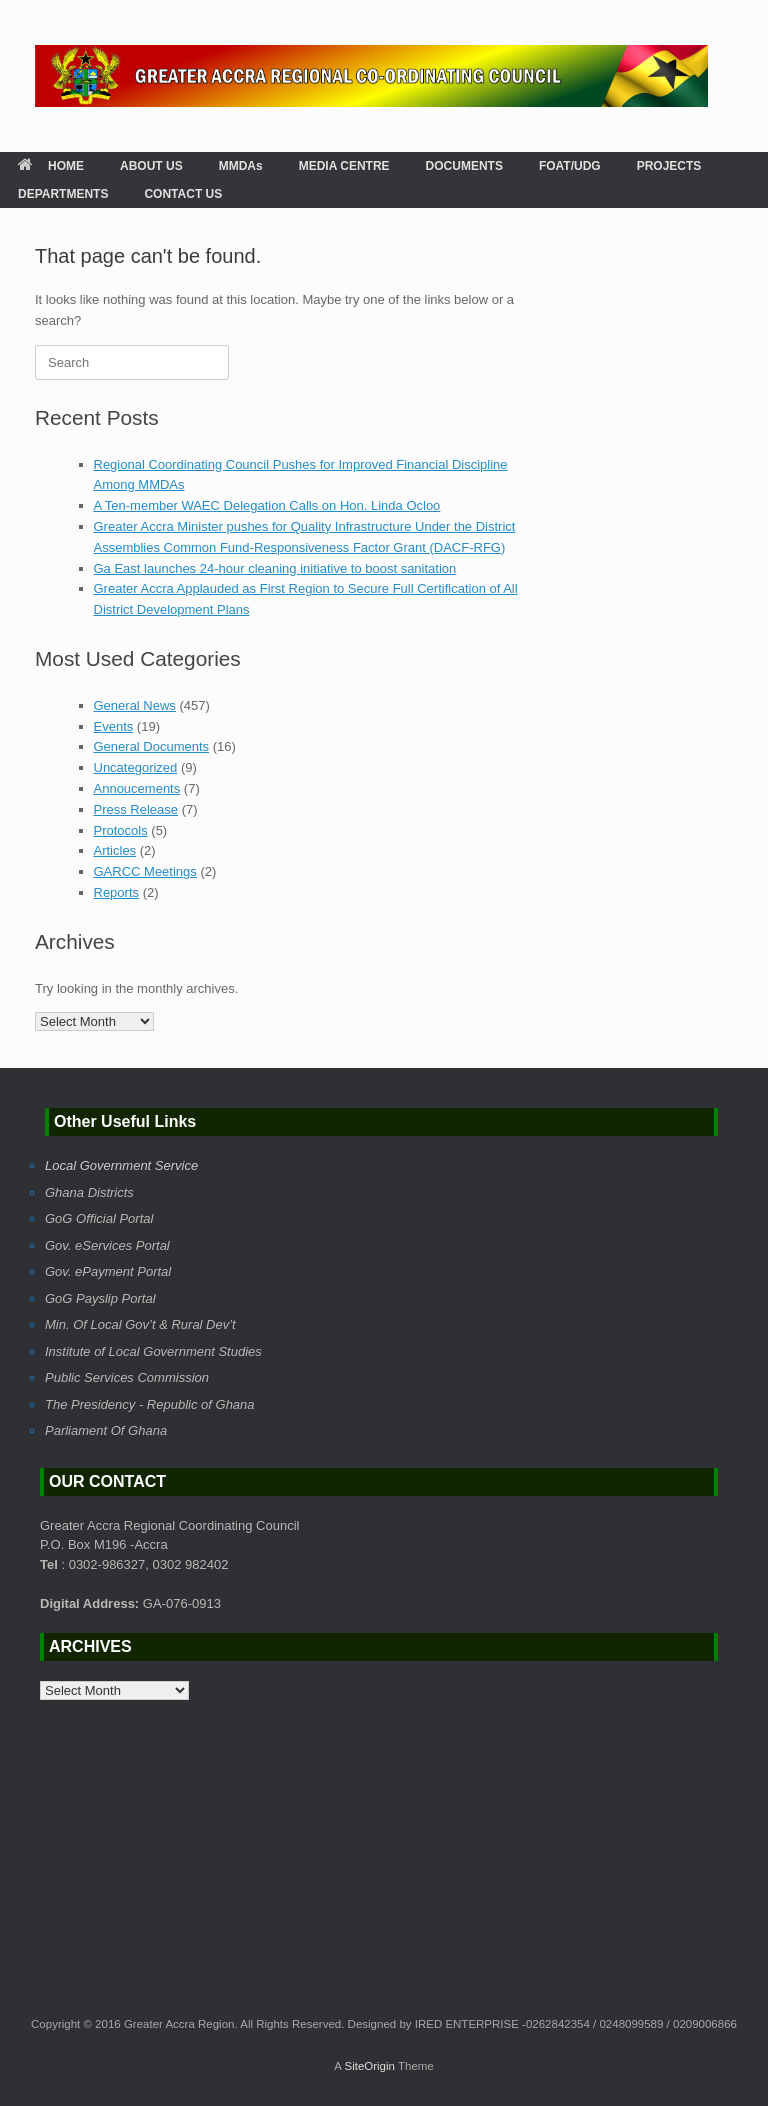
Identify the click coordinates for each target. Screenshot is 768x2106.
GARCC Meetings (145, 871)
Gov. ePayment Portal (108, 1271)
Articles (115, 850)
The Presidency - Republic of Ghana (150, 1404)
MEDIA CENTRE (344, 166)
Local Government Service (121, 1165)
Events (114, 726)
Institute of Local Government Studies (153, 1351)
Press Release (136, 809)
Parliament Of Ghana (106, 1430)
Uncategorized (136, 767)
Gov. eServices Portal (107, 1245)
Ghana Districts (89, 1192)
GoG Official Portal (99, 1218)
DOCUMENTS (464, 166)
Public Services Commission (127, 1377)
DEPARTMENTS (63, 194)
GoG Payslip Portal (100, 1298)
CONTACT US (183, 194)
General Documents (152, 746)
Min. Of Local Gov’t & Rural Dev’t (140, 1324)
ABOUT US (151, 166)
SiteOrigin (369, 2066)
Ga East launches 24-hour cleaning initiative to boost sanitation (275, 568)
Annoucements (137, 788)
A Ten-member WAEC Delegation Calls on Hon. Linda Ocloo (267, 505)
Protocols (121, 830)
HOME (51, 166)
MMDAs (241, 166)
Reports (117, 892)
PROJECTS (669, 166)
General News (135, 705)
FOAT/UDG (570, 166)
